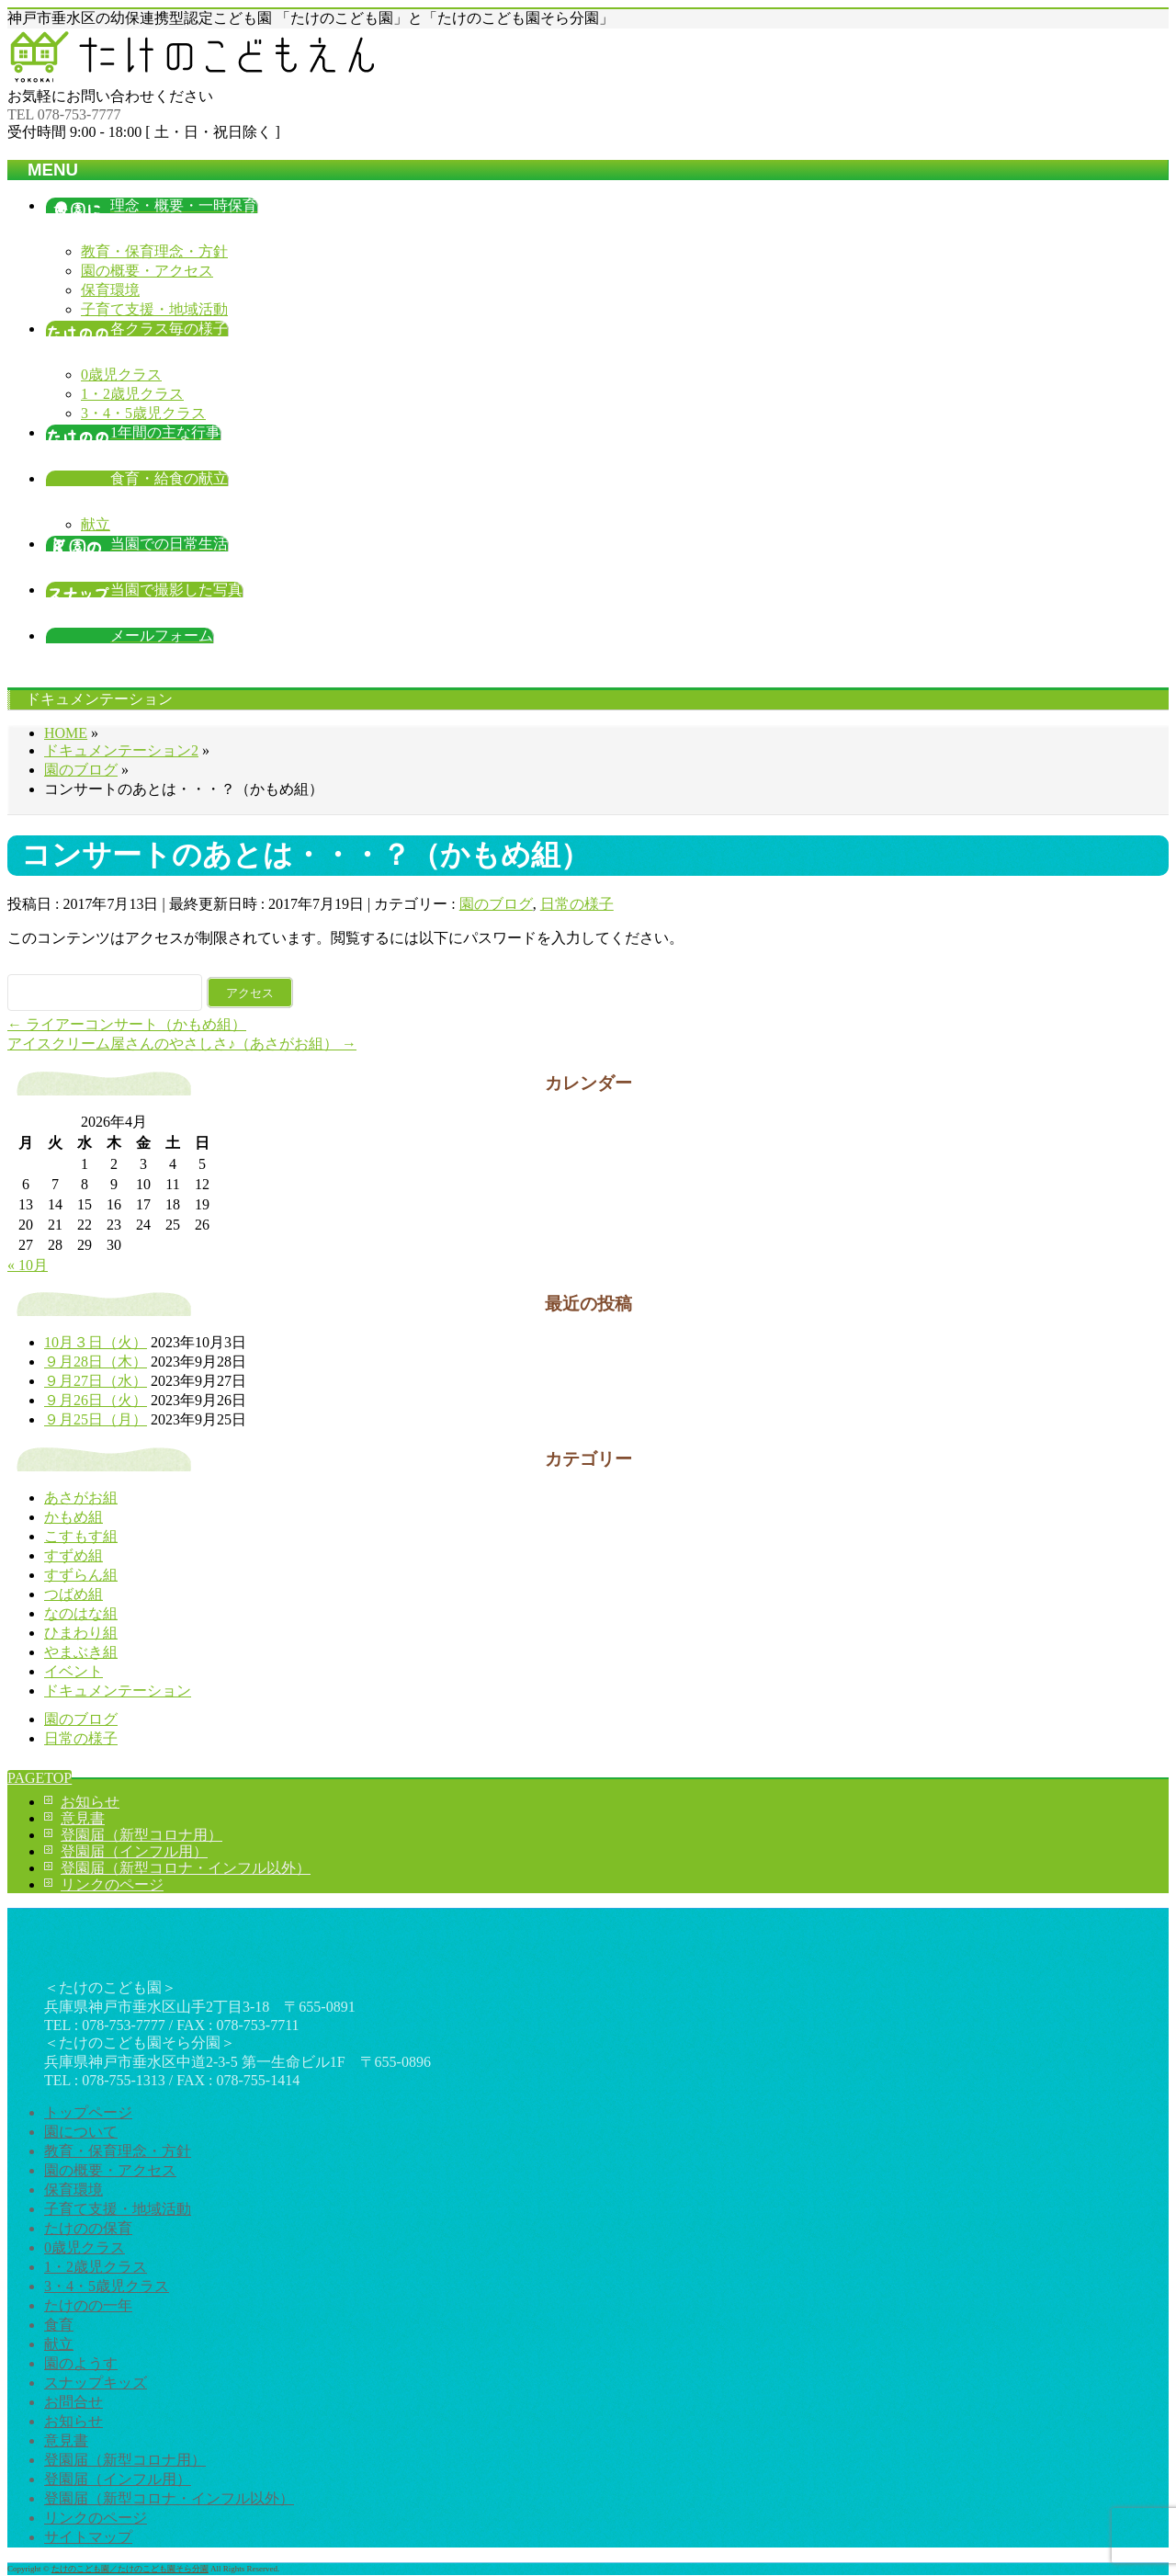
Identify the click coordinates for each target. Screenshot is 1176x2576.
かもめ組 (73, 1517)
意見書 (83, 1818)
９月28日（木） (95, 1361)
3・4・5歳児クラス (143, 413)
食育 (59, 2324)
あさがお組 (81, 1497)
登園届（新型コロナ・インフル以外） (186, 1868)
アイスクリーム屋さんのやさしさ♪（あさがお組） (181, 1043)
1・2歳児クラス (132, 394)
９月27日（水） (95, 1381)
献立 (95, 524)
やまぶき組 (81, 1652)
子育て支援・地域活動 (154, 309)
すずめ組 (73, 1555)
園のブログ (496, 904)
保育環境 (110, 290)
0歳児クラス (121, 374)
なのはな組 (81, 1613)
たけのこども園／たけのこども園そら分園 (130, 2568)
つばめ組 (73, 1594)
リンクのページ (112, 1884)
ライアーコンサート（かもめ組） (126, 1024)
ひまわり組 (81, 1632)
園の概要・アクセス (147, 270)
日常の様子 (577, 904)
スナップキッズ (95, 2382)
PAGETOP (39, 1778)
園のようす (81, 2363)
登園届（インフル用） (134, 1851)
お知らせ (90, 1802)
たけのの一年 (88, 2305)
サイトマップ (88, 2537)
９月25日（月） (95, 1419)
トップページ (88, 2112)
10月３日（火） (95, 1342)
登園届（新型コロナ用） (141, 1835)
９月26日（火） (95, 1400)
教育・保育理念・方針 (154, 251)
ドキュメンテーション (117, 1690)
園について (81, 2131)
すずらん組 (81, 1575)
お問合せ (73, 2402)
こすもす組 (81, 1536)
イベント (73, 1671)
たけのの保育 (88, 2228)
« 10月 (27, 1265)
